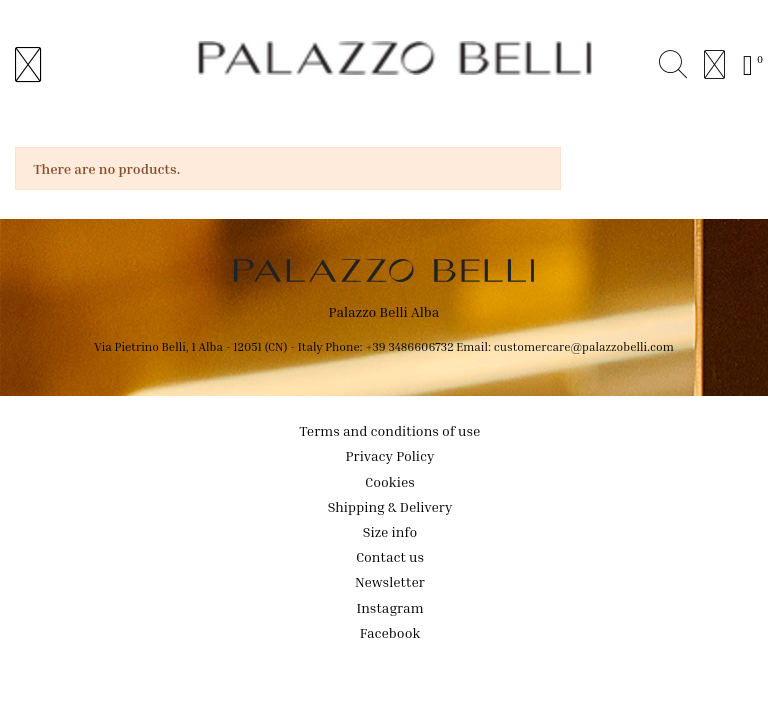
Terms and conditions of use (390, 430)
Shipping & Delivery (390, 506)
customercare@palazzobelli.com (584, 346)
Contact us (390, 556)
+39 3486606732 (410, 346)
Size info (390, 531)
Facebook (390, 632)
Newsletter (390, 581)
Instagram (389, 607)
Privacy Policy (390, 455)
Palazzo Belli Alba (384, 311)
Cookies (390, 481)
